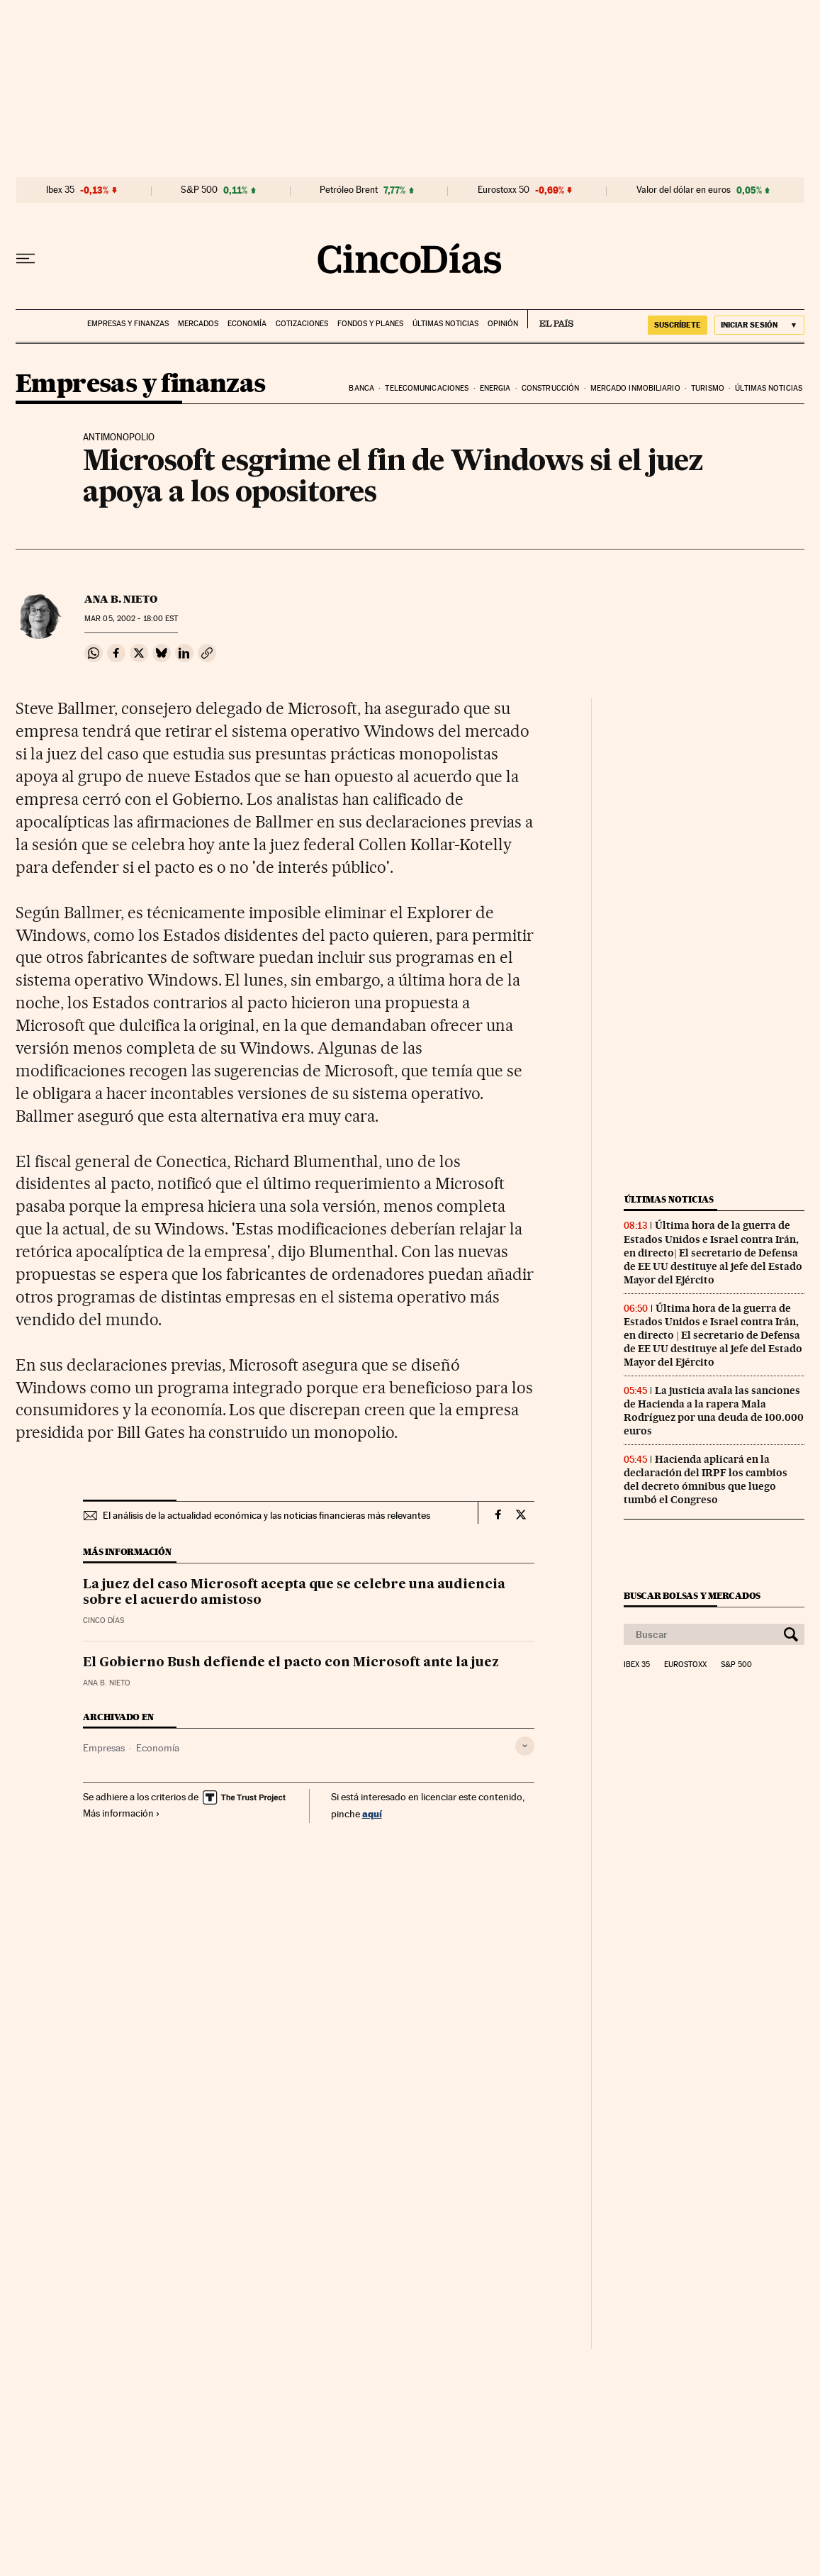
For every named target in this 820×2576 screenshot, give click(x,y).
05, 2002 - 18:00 (131, 618)
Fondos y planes (370, 323)
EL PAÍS (550, 319)
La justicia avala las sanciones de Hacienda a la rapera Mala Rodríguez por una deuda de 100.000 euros (714, 1410)
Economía (247, 323)
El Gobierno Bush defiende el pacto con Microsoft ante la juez (291, 1662)
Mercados (198, 323)
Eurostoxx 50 (503, 190)
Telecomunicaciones (426, 388)
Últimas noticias (445, 323)
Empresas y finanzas (128, 323)
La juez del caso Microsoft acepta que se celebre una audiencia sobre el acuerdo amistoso (294, 1592)
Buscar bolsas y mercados (692, 1595)
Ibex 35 (60, 190)
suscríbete (677, 325)
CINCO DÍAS (103, 1620)
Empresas (104, 1747)
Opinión (503, 323)
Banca (361, 388)
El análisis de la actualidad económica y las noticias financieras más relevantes (266, 1515)
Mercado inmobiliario (635, 388)
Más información (121, 1813)
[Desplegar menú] (25, 259)
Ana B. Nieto (120, 599)
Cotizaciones (302, 323)
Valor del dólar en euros (683, 190)
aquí (372, 1813)
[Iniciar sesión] (759, 325)
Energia (495, 388)
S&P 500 (199, 190)
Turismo (707, 388)
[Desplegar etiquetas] (524, 1746)
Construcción (550, 388)
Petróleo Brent (349, 190)
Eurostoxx (685, 1665)
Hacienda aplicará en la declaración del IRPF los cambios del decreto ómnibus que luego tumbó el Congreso (705, 1479)
